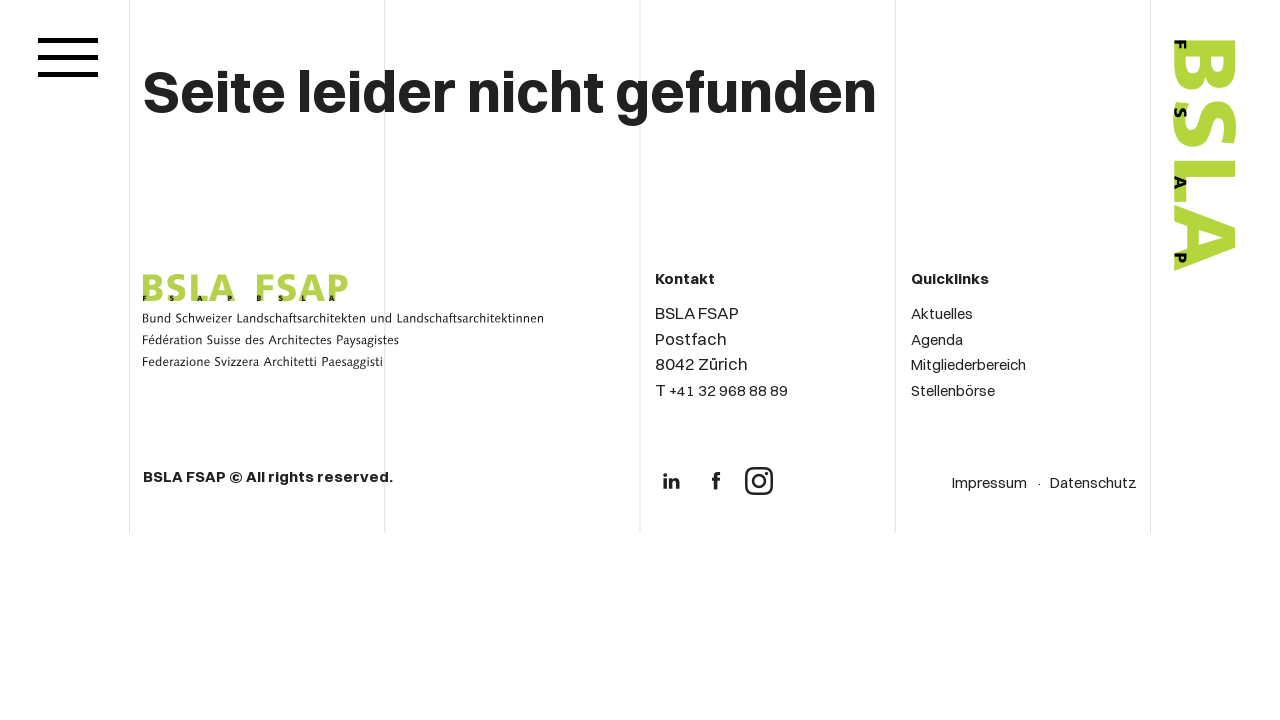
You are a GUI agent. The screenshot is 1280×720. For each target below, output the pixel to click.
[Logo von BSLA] (1121, 332)
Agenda (937, 339)
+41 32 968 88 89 (728, 390)
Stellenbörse (953, 390)
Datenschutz (1093, 482)
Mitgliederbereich (968, 364)
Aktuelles (942, 313)
